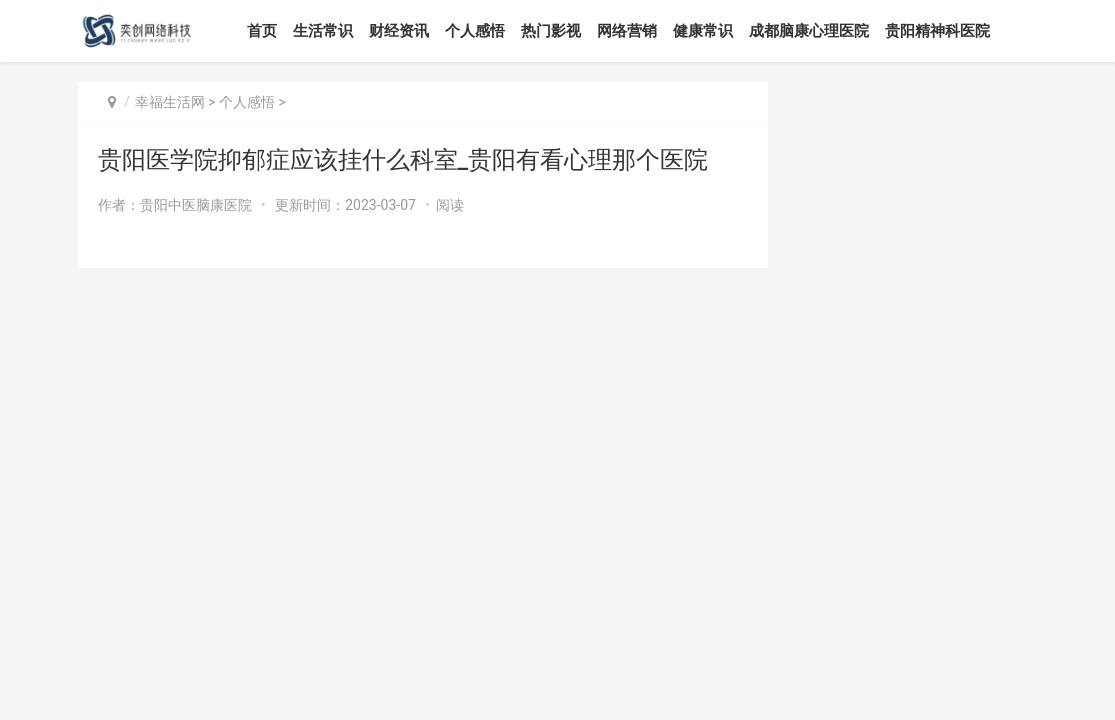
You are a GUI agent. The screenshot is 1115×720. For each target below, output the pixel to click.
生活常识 (323, 31)
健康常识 (703, 31)
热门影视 (551, 31)
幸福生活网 (170, 102)
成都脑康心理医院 (809, 31)
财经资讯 (399, 31)
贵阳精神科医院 (937, 31)
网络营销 (627, 31)
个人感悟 (475, 31)
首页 (262, 31)
